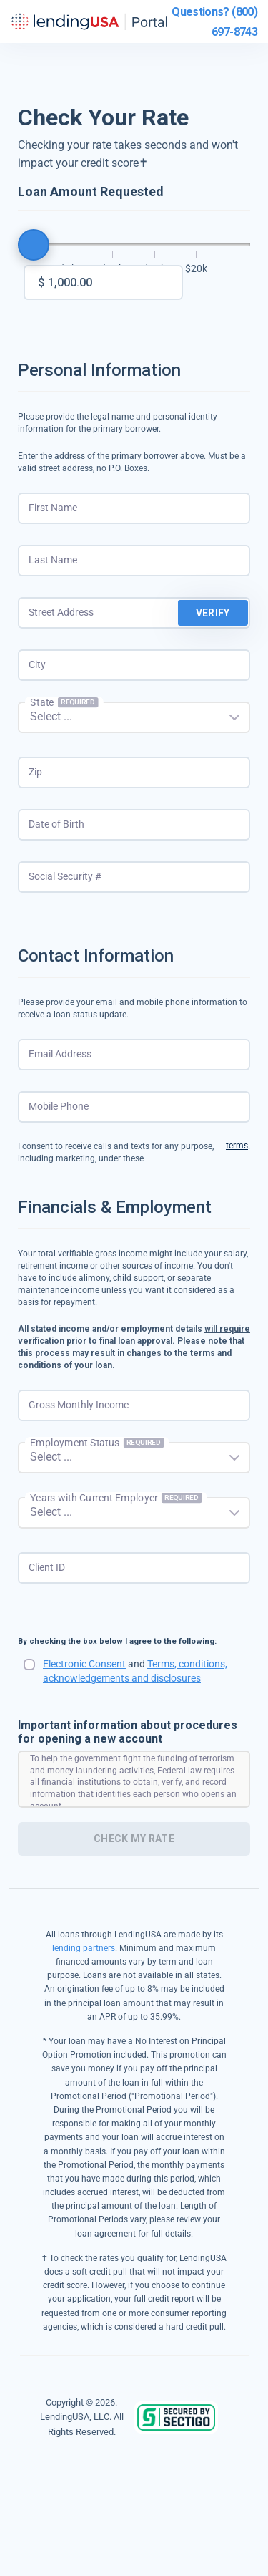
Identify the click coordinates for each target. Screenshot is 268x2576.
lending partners (83, 1948)
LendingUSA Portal (89, 21)
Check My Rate (134, 1838)
